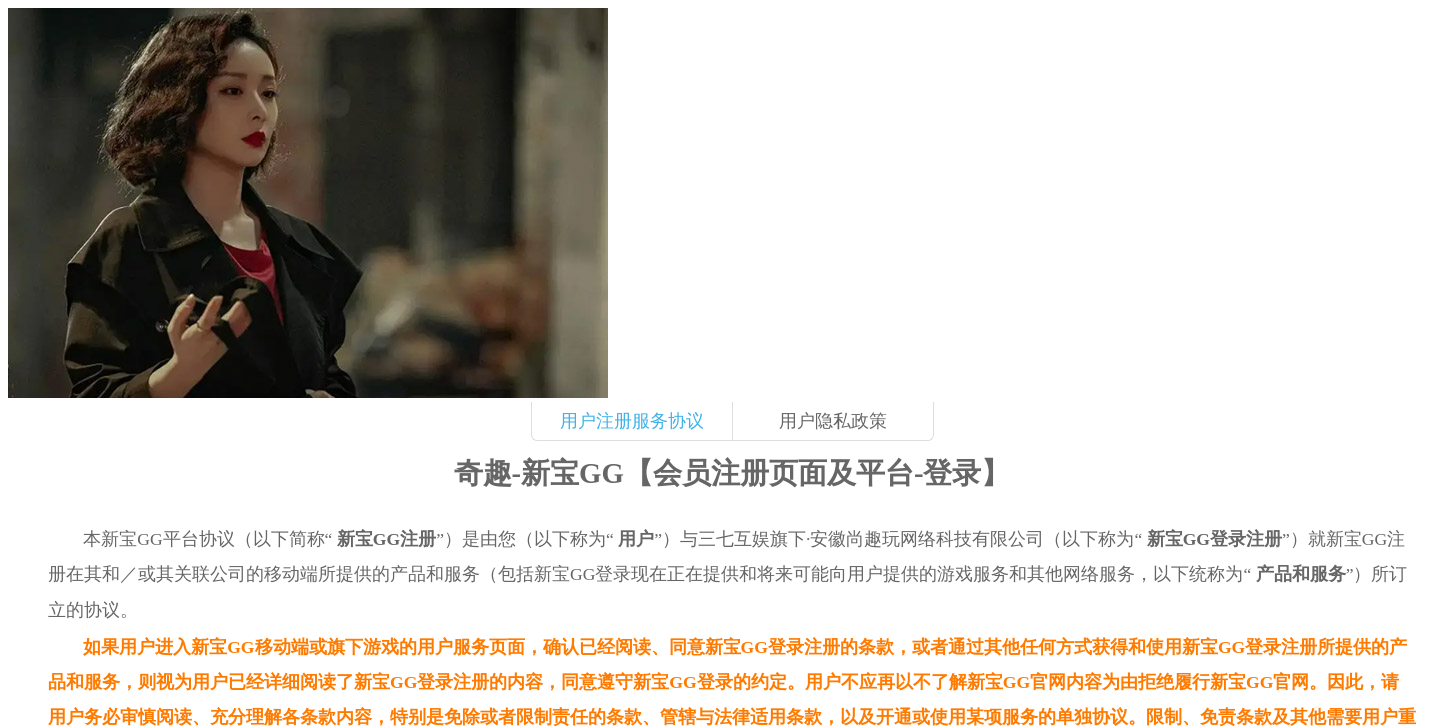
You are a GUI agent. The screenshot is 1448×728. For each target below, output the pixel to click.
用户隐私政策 (833, 421)
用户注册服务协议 (632, 421)
